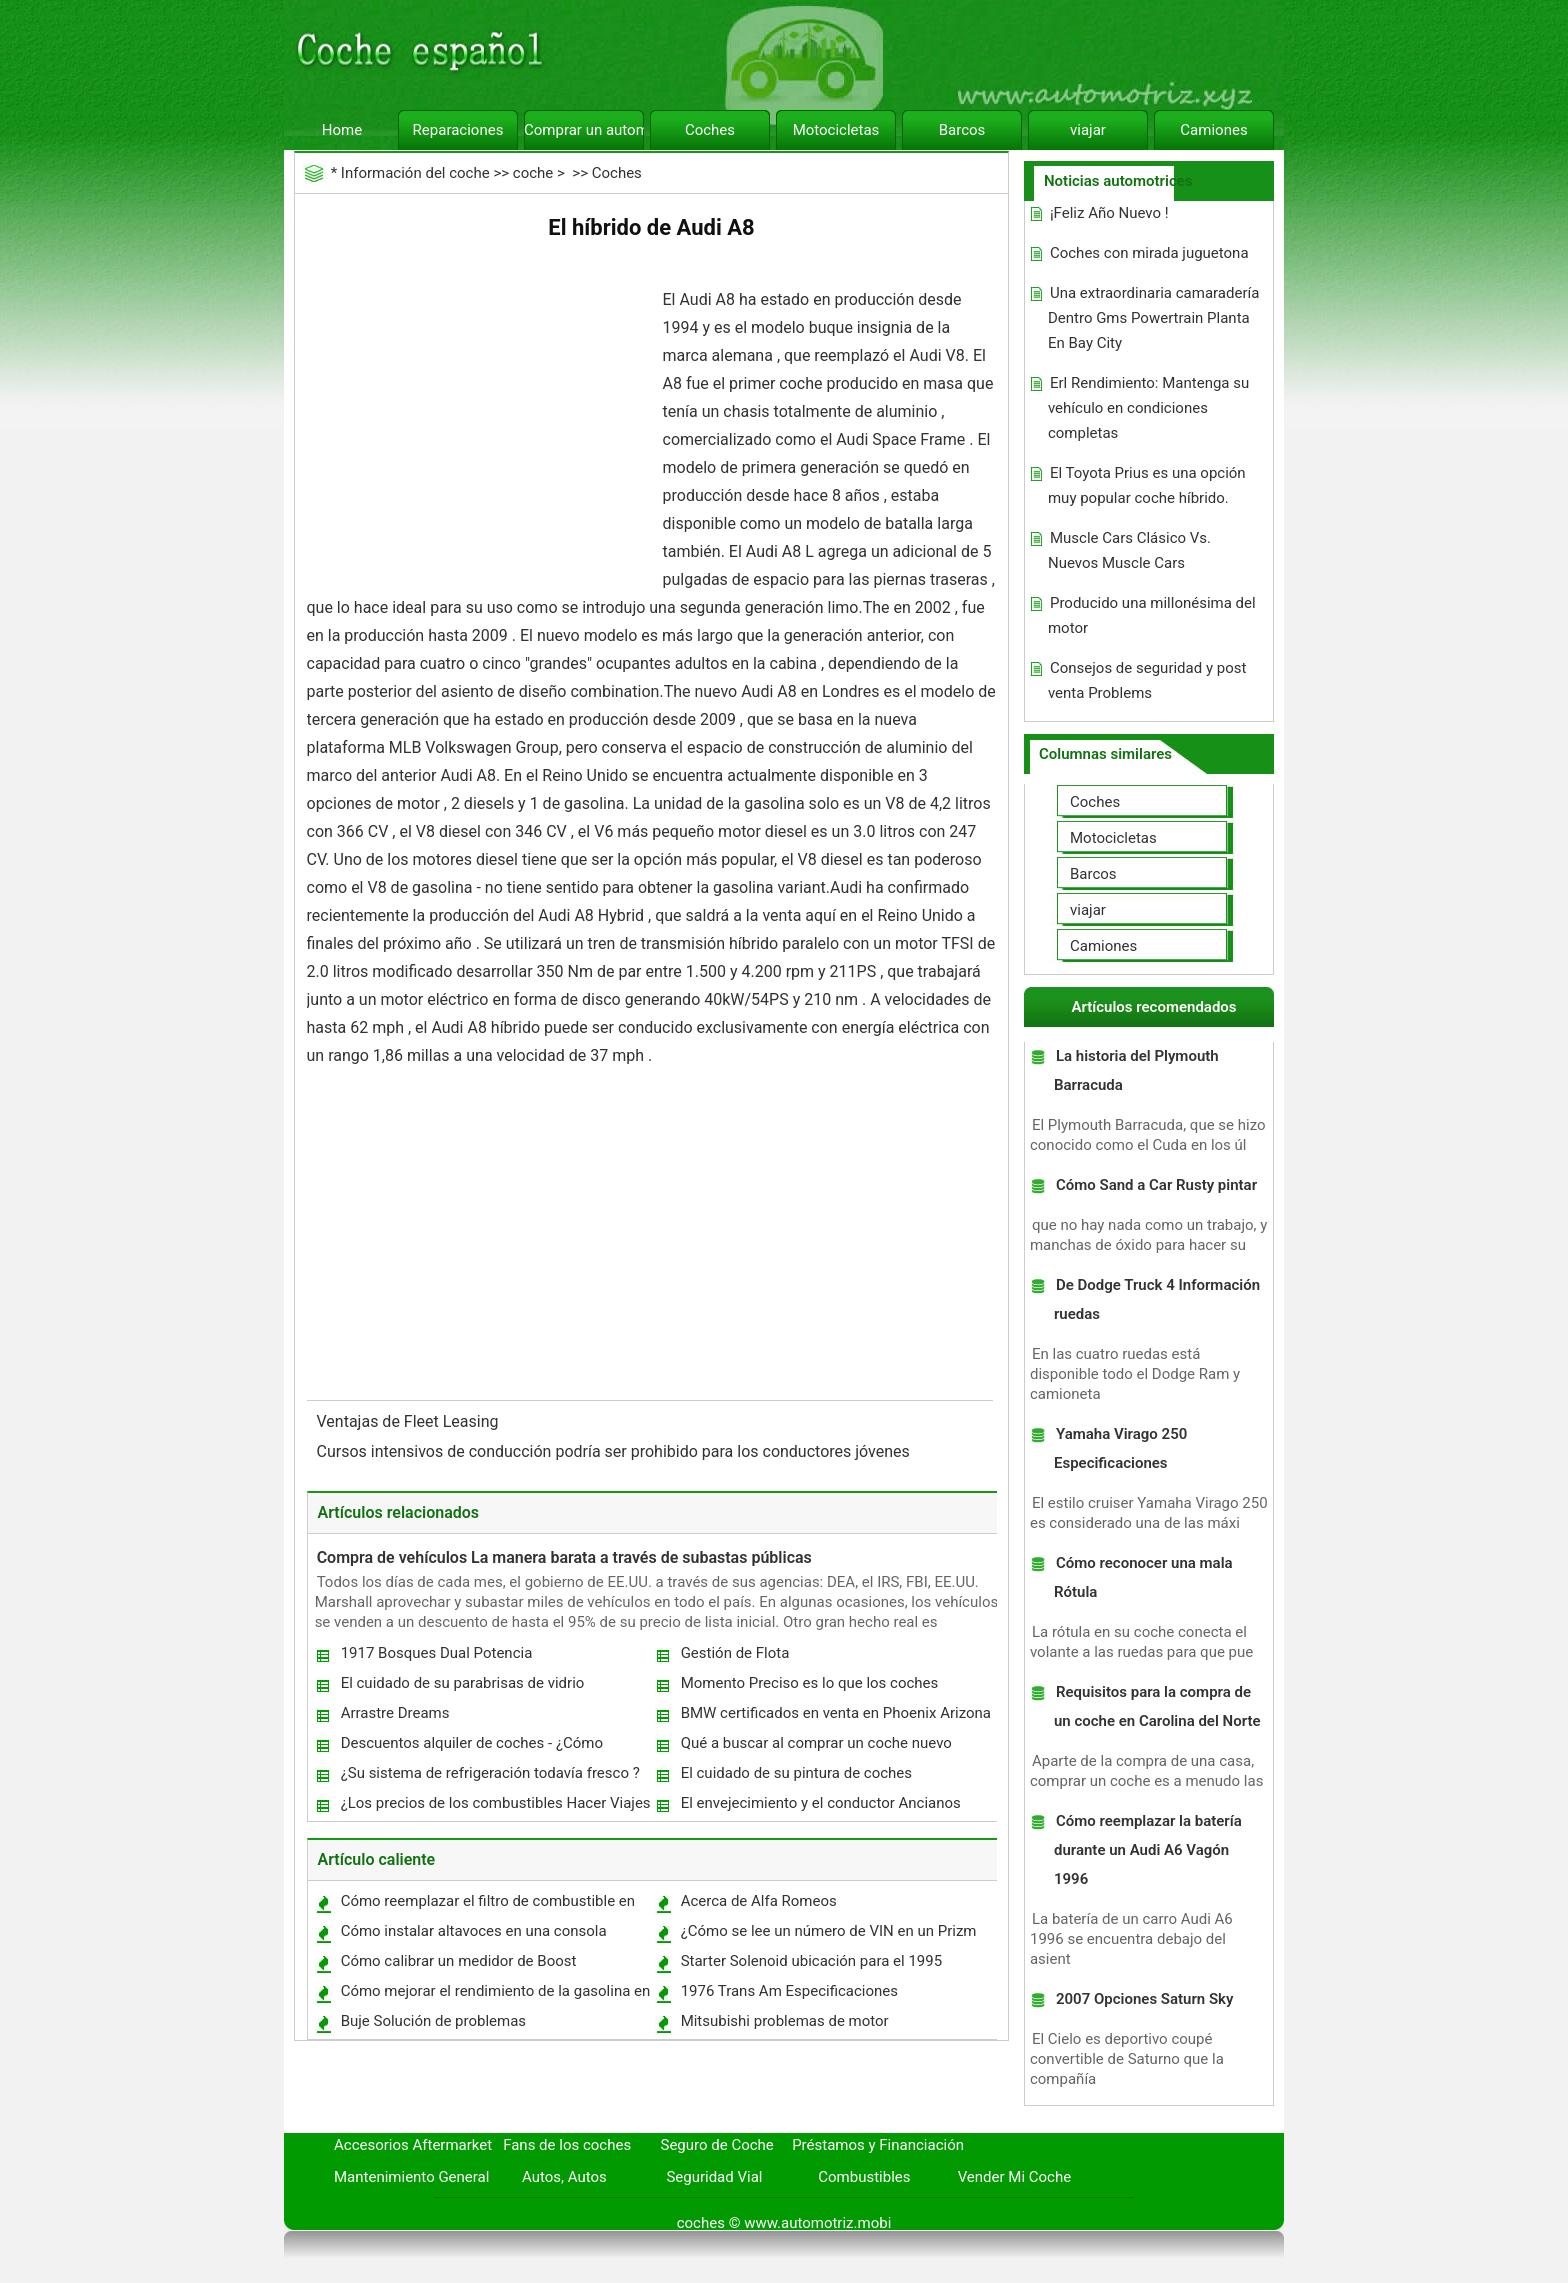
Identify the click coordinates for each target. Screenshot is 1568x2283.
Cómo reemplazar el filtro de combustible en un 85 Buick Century (487, 1905)
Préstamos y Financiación (878, 2145)
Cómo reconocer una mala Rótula (1143, 1577)
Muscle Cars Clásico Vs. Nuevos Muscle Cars (1129, 550)
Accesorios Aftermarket (413, 2145)
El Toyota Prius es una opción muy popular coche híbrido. (1147, 485)
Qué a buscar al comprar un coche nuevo (816, 1743)
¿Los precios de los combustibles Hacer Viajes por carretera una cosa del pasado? (495, 1807)
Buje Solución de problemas (433, 2021)
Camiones (1213, 130)
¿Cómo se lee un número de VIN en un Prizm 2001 (828, 1935)
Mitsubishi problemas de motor (785, 2021)
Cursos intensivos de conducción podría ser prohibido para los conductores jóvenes (615, 1451)
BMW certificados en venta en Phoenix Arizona (836, 1713)
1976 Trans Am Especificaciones (789, 1991)
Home (342, 130)
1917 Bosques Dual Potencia (437, 1653)
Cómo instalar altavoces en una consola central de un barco (473, 1935)
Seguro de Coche (717, 2145)
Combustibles (864, 2177)
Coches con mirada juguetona (1149, 253)
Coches (710, 130)
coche (533, 173)
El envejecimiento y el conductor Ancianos (821, 1803)
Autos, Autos (564, 2177)
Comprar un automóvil (584, 130)
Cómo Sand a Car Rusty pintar (1156, 1185)
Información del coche (415, 173)
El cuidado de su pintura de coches (796, 1773)
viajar (1088, 130)
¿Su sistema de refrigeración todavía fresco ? (490, 1773)
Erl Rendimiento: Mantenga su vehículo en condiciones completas (1148, 408)
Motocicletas (836, 130)
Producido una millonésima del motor (1152, 615)
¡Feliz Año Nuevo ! (1109, 213)
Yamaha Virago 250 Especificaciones (1120, 1448)
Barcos (962, 130)
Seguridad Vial (714, 2177)
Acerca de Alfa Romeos (759, 1901)
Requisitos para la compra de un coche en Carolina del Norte (1157, 1706)
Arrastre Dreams (395, 1713)
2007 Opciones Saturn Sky (1145, 1999)
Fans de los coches (567, 2145)
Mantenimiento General (411, 2177)
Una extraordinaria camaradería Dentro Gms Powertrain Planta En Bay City (1153, 318)
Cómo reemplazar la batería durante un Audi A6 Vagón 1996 (1148, 1850)
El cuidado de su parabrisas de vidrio (463, 1683)
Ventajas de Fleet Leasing (410, 1421)
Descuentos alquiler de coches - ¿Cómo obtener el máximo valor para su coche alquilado (471, 1747)
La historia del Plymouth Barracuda (1136, 1070)
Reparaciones (458, 130)
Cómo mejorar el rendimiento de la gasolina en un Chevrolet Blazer (495, 1995)
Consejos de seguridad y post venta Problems (1147, 680)
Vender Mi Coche (1015, 2177)
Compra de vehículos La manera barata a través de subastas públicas (564, 1557)
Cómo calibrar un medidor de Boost (459, 1961)
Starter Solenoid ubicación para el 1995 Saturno (811, 1965)
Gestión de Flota (735, 1653)
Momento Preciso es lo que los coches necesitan (809, 1687)
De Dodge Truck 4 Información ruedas (1157, 1299)
